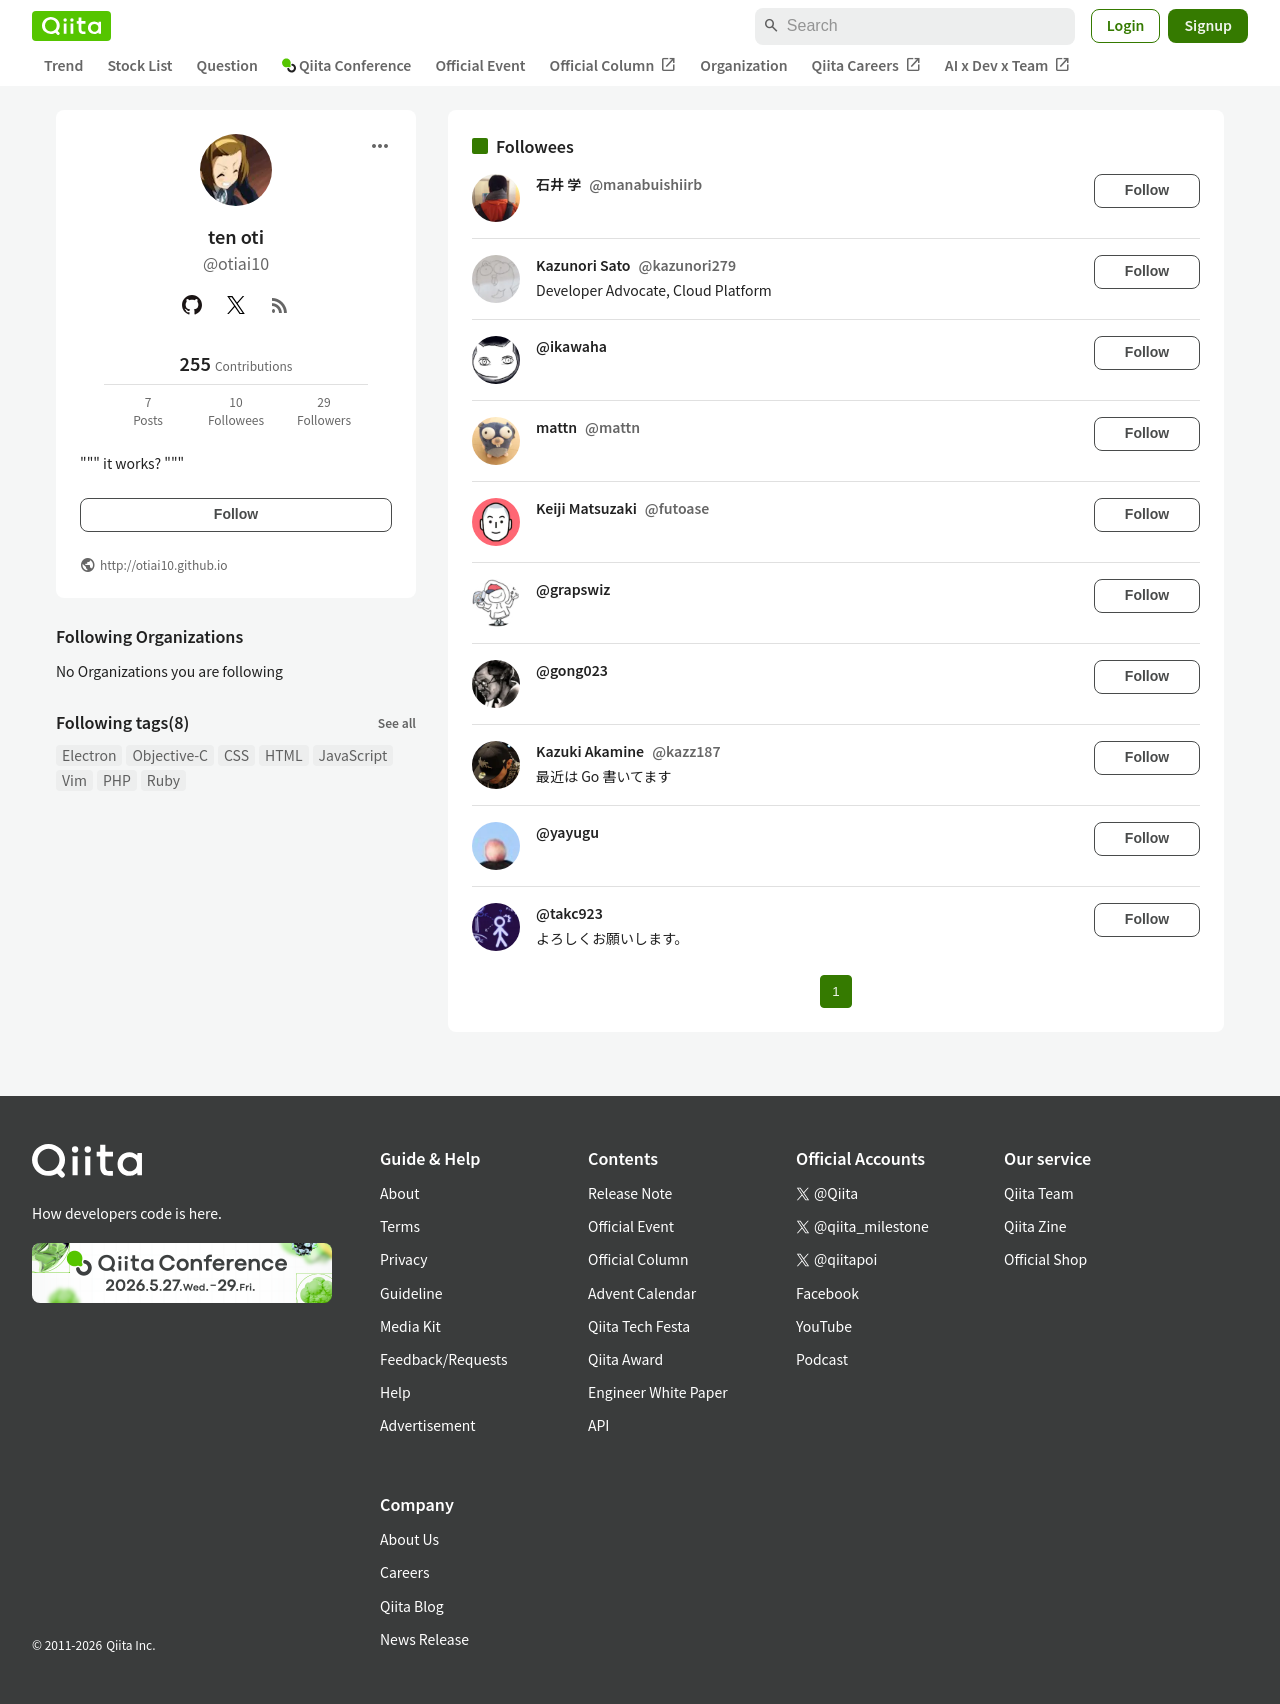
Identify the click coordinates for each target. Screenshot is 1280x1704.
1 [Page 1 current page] (835, 991)
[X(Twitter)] (236, 305)
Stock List (139, 65)
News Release (424, 1639)
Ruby (163, 780)
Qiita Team (1039, 1193)
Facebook (827, 1293)
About (399, 1193)
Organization (743, 65)
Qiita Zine (1035, 1226)
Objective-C (170, 755)
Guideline (411, 1293)
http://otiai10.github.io (164, 564)
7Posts (148, 410)
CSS (236, 755)
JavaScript (353, 755)
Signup (1208, 25)
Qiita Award (625, 1359)
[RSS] (280, 305)
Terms (400, 1226)
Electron (89, 755)
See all (397, 722)
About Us (409, 1539)
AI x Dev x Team (1008, 65)
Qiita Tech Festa (639, 1326)
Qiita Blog (412, 1606)
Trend (63, 65)
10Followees (236, 410)
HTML (284, 755)
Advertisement (428, 1425)
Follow (236, 514)
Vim (74, 780)
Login (1126, 25)
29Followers (324, 410)
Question (227, 65)
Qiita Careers (866, 65)
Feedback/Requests (444, 1359)
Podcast (822, 1359)
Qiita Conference (347, 65)
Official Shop (1045, 1259)
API (598, 1425)
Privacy (403, 1259)
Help (395, 1392)
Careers (404, 1572)
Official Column (613, 65)
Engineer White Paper (658, 1392)
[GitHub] (192, 305)
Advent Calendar (642, 1293)
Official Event (480, 65)
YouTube (824, 1326)
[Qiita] (71, 26)
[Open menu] (380, 146)
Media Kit (410, 1326)
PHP (117, 780)
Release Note (630, 1193)
